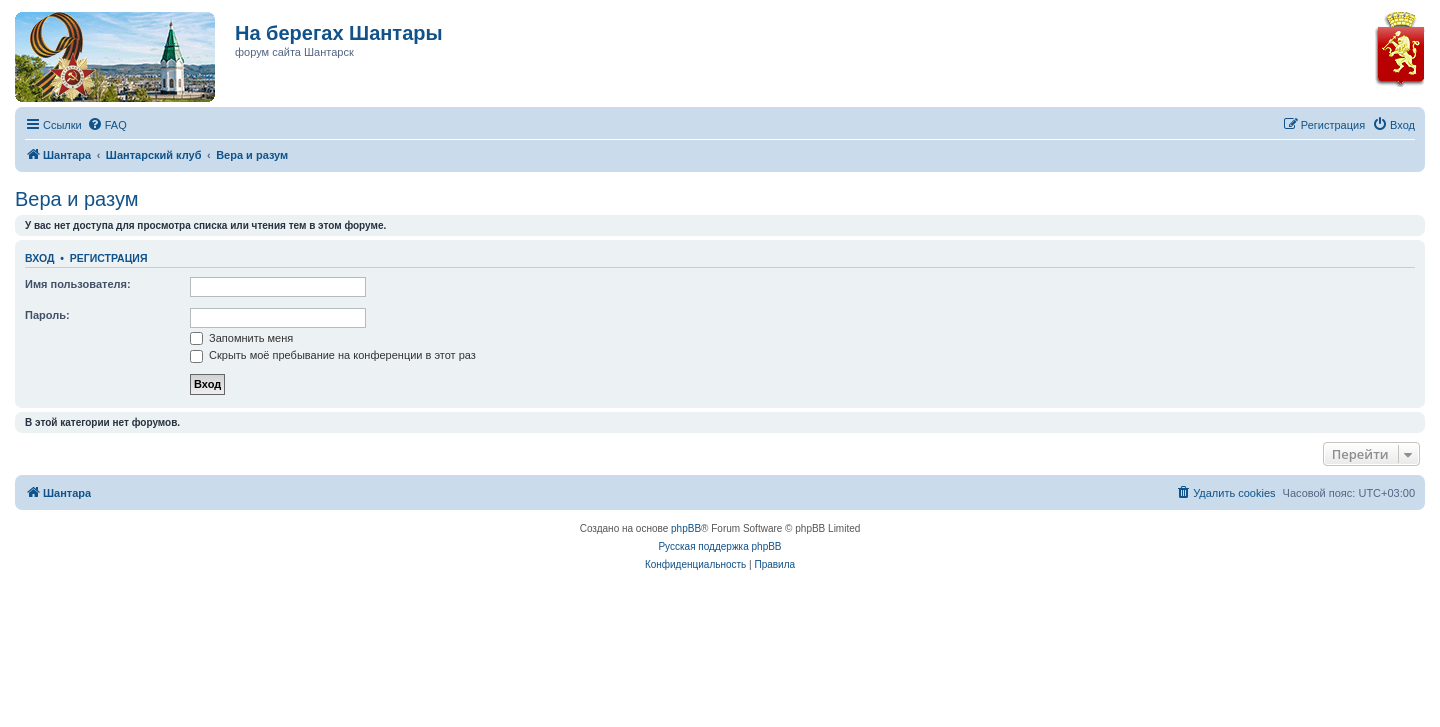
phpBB (686, 528)
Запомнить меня (241, 338)
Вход (39, 258)
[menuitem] (107, 125)
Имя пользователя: (78, 284)
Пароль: (47, 315)
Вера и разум (77, 199)
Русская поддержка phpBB (719, 546)
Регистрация (109, 258)
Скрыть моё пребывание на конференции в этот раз (333, 355)
